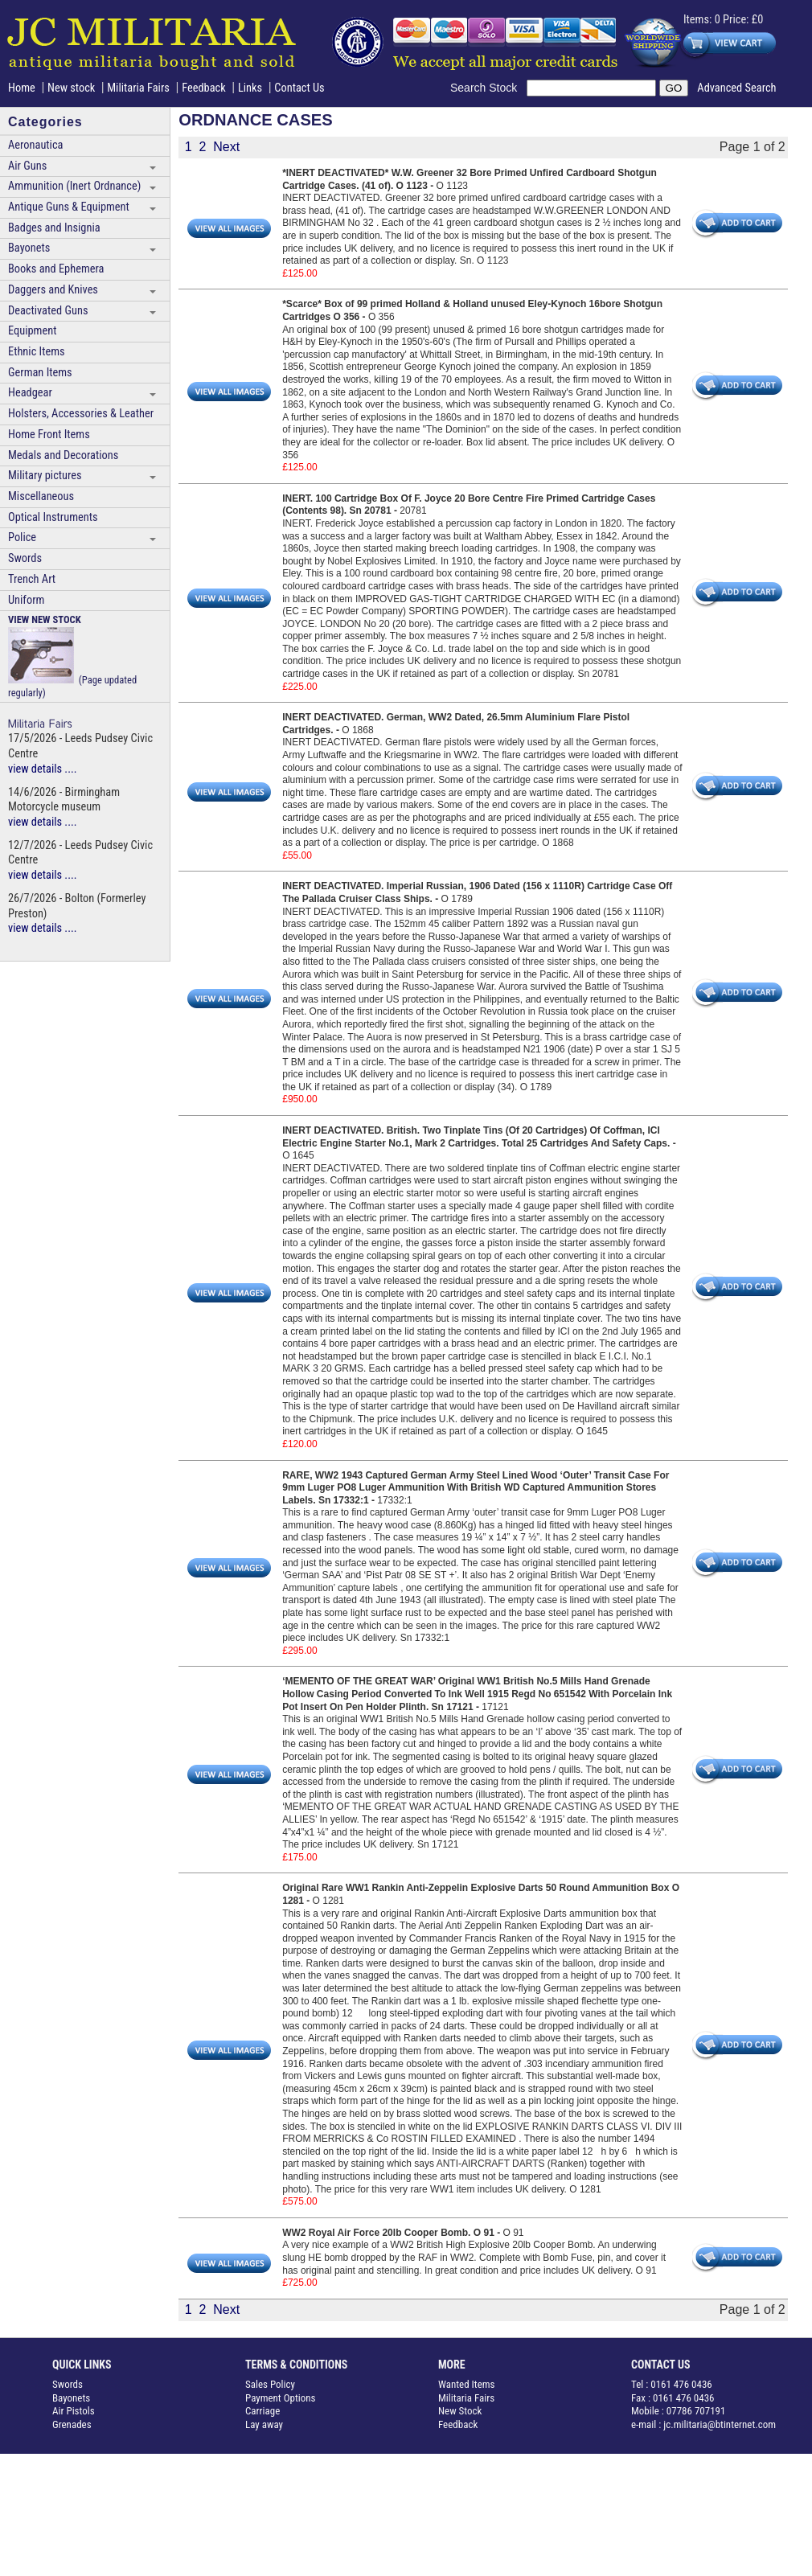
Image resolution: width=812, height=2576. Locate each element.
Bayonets (29, 248)
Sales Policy (270, 2384)
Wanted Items (466, 2384)
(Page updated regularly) (72, 656)
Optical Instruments (53, 517)
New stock (72, 88)
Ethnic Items (36, 352)
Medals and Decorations (63, 455)
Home (21, 88)
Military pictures (45, 475)
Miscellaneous (41, 496)
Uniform (26, 600)
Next (226, 147)
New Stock (460, 2411)
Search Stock (488, 87)
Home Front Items (49, 434)
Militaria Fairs (138, 88)
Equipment (32, 331)
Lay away (264, 2424)
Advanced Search (736, 88)
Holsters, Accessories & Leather (81, 413)
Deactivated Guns (48, 311)
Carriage (262, 2411)
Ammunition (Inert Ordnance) (74, 186)
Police (22, 537)
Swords (25, 558)
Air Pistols (73, 2411)
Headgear (30, 393)
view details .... (42, 769)
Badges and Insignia (54, 228)
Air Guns (27, 166)
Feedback (204, 88)
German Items (40, 372)
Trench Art (31, 579)
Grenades (72, 2424)
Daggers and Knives (53, 290)
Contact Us (299, 88)
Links (250, 88)
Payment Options (280, 2398)
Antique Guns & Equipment (68, 207)
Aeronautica (35, 145)
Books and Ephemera (56, 269)
